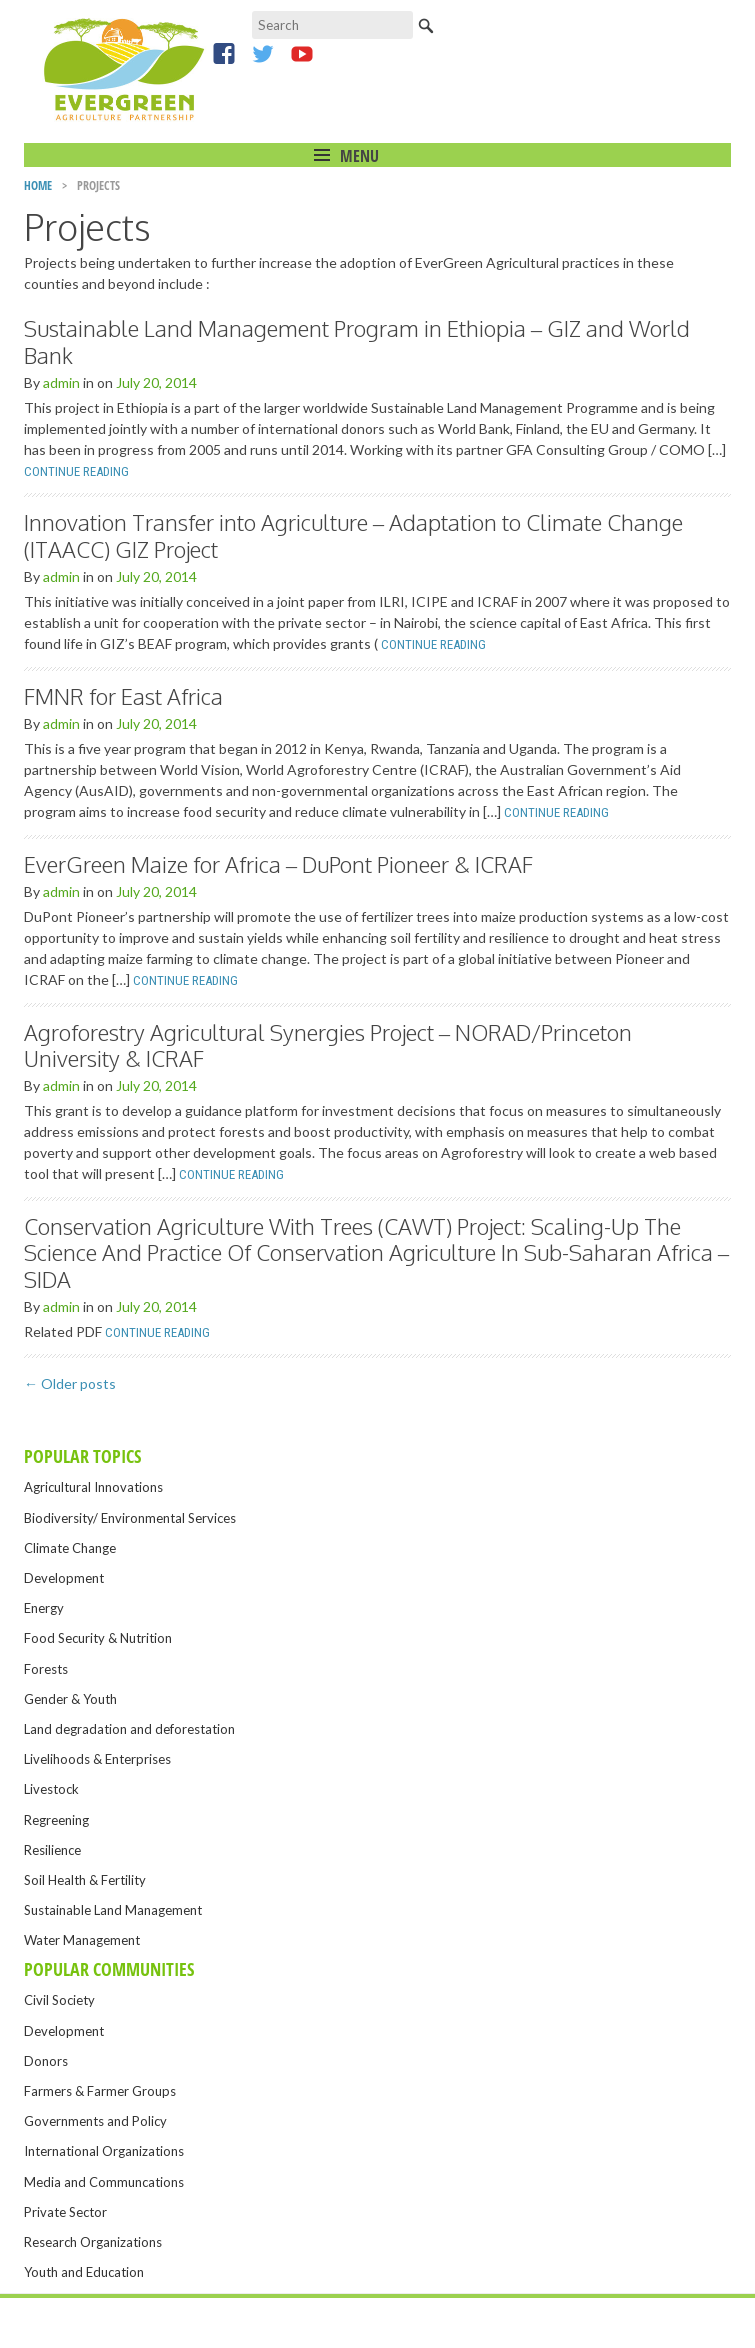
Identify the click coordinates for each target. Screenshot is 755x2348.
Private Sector (65, 2212)
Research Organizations (93, 2242)
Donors (46, 2061)
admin (61, 382)
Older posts (70, 1383)
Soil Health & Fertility (85, 1880)
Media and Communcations (104, 2182)
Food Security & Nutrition (98, 1638)
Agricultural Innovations (93, 1487)
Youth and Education (84, 2272)
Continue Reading (76, 471)
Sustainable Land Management (113, 1910)
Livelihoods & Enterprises (97, 1759)
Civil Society (59, 2000)
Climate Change (70, 1548)
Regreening (56, 1820)
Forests (46, 1669)
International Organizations (104, 2151)
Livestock (51, 1789)
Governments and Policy (95, 2121)
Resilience (52, 1850)
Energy (44, 1608)
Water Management (82, 1940)
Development (64, 1578)
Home (38, 185)
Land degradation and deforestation (129, 1729)
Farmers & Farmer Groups (100, 2091)
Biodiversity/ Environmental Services (130, 1518)
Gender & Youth (70, 1699)
